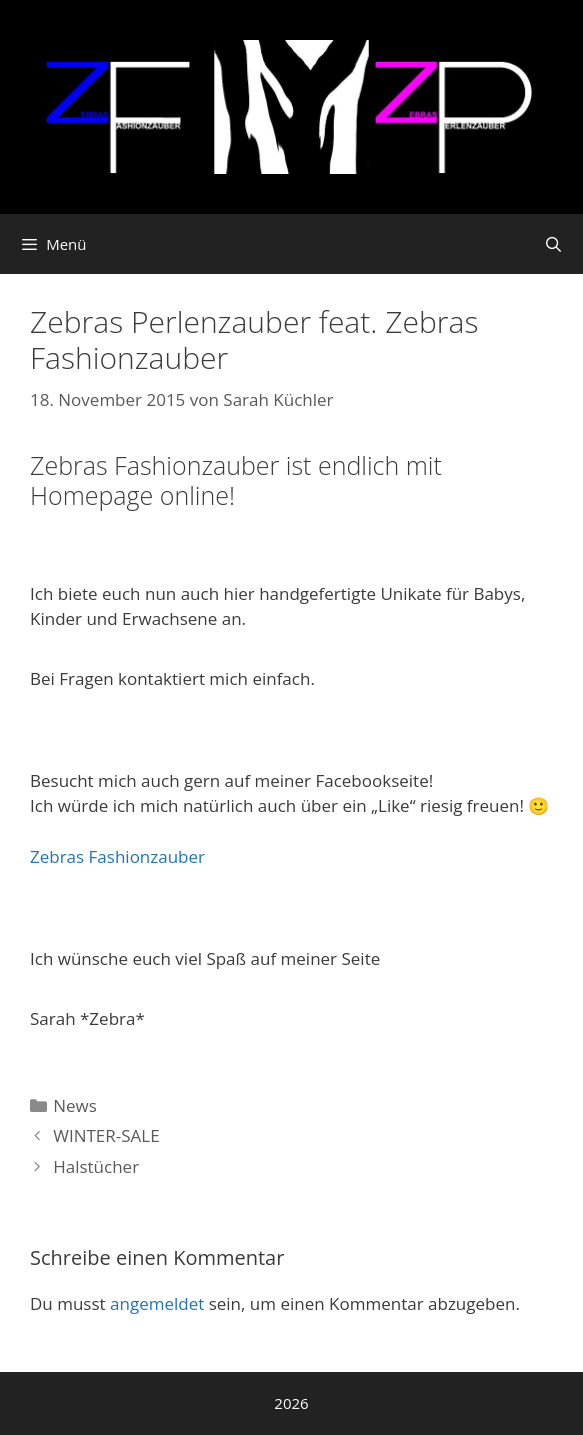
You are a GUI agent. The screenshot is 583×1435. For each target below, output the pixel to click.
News (75, 1105)
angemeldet (157, 1303)
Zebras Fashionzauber (117, 856)
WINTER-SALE (106, 1135)
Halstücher (96, 1166)
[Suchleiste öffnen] (553, 244)
